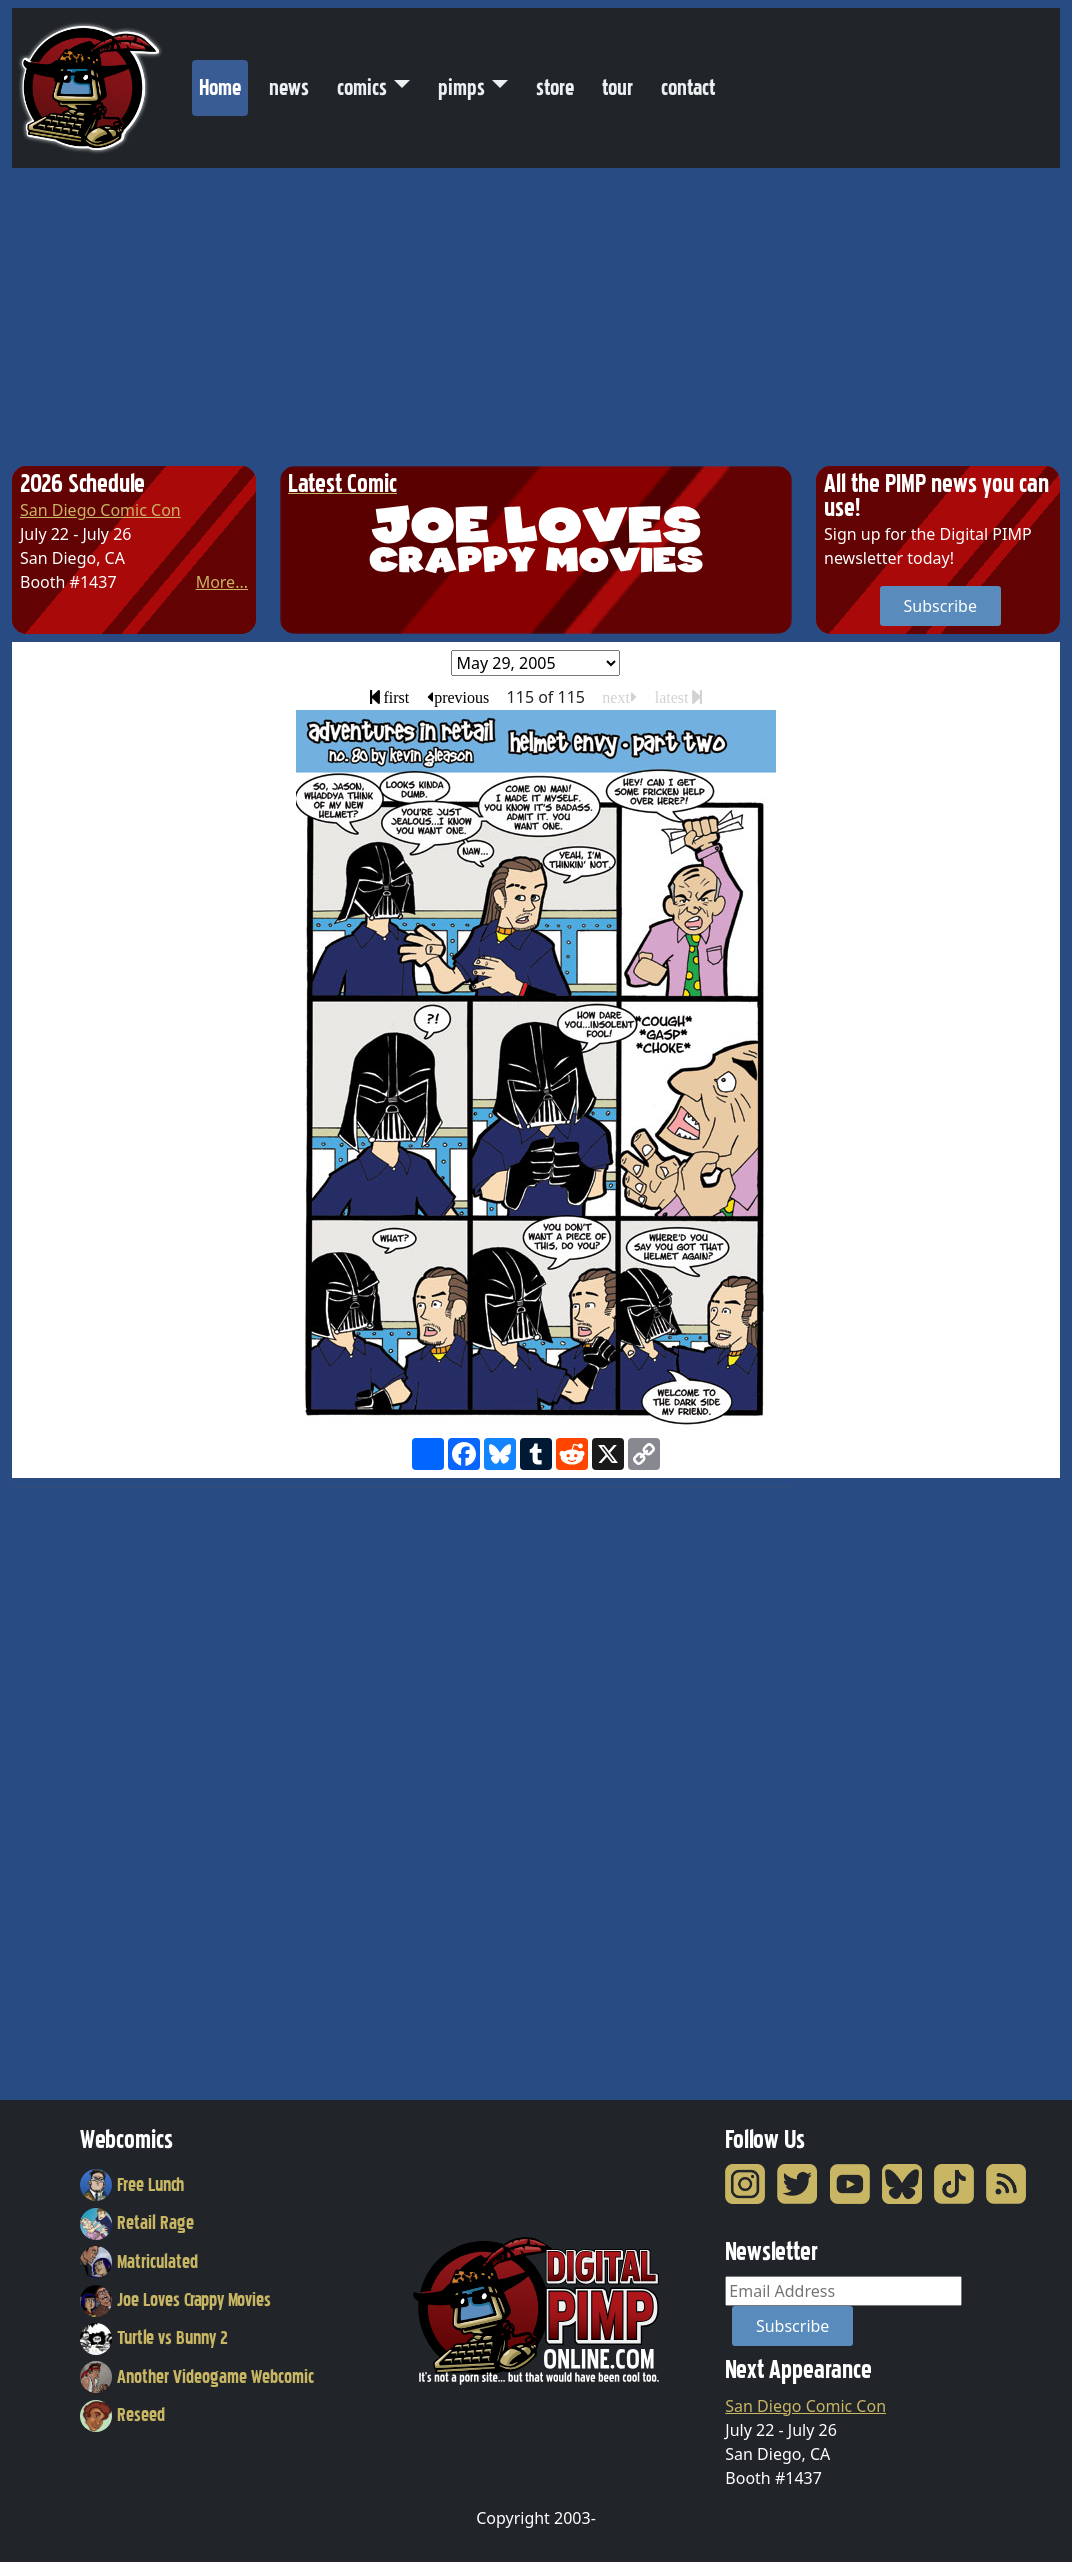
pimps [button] (461, 87)
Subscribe (940, 606)
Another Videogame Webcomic (197, 2377)
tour (617, 87)
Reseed (122, 2415)
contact (688, 87)
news (289, 87)
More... (222, 582)
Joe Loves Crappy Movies (175, 2300)
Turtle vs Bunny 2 (154, 2338)
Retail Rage (137, 2223)
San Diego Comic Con (100, 510)
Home (223, 83)
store (555, 87)
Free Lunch (132, 2185)
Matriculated (139, 2262)
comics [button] (362, 87)
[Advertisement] (536, 318)
